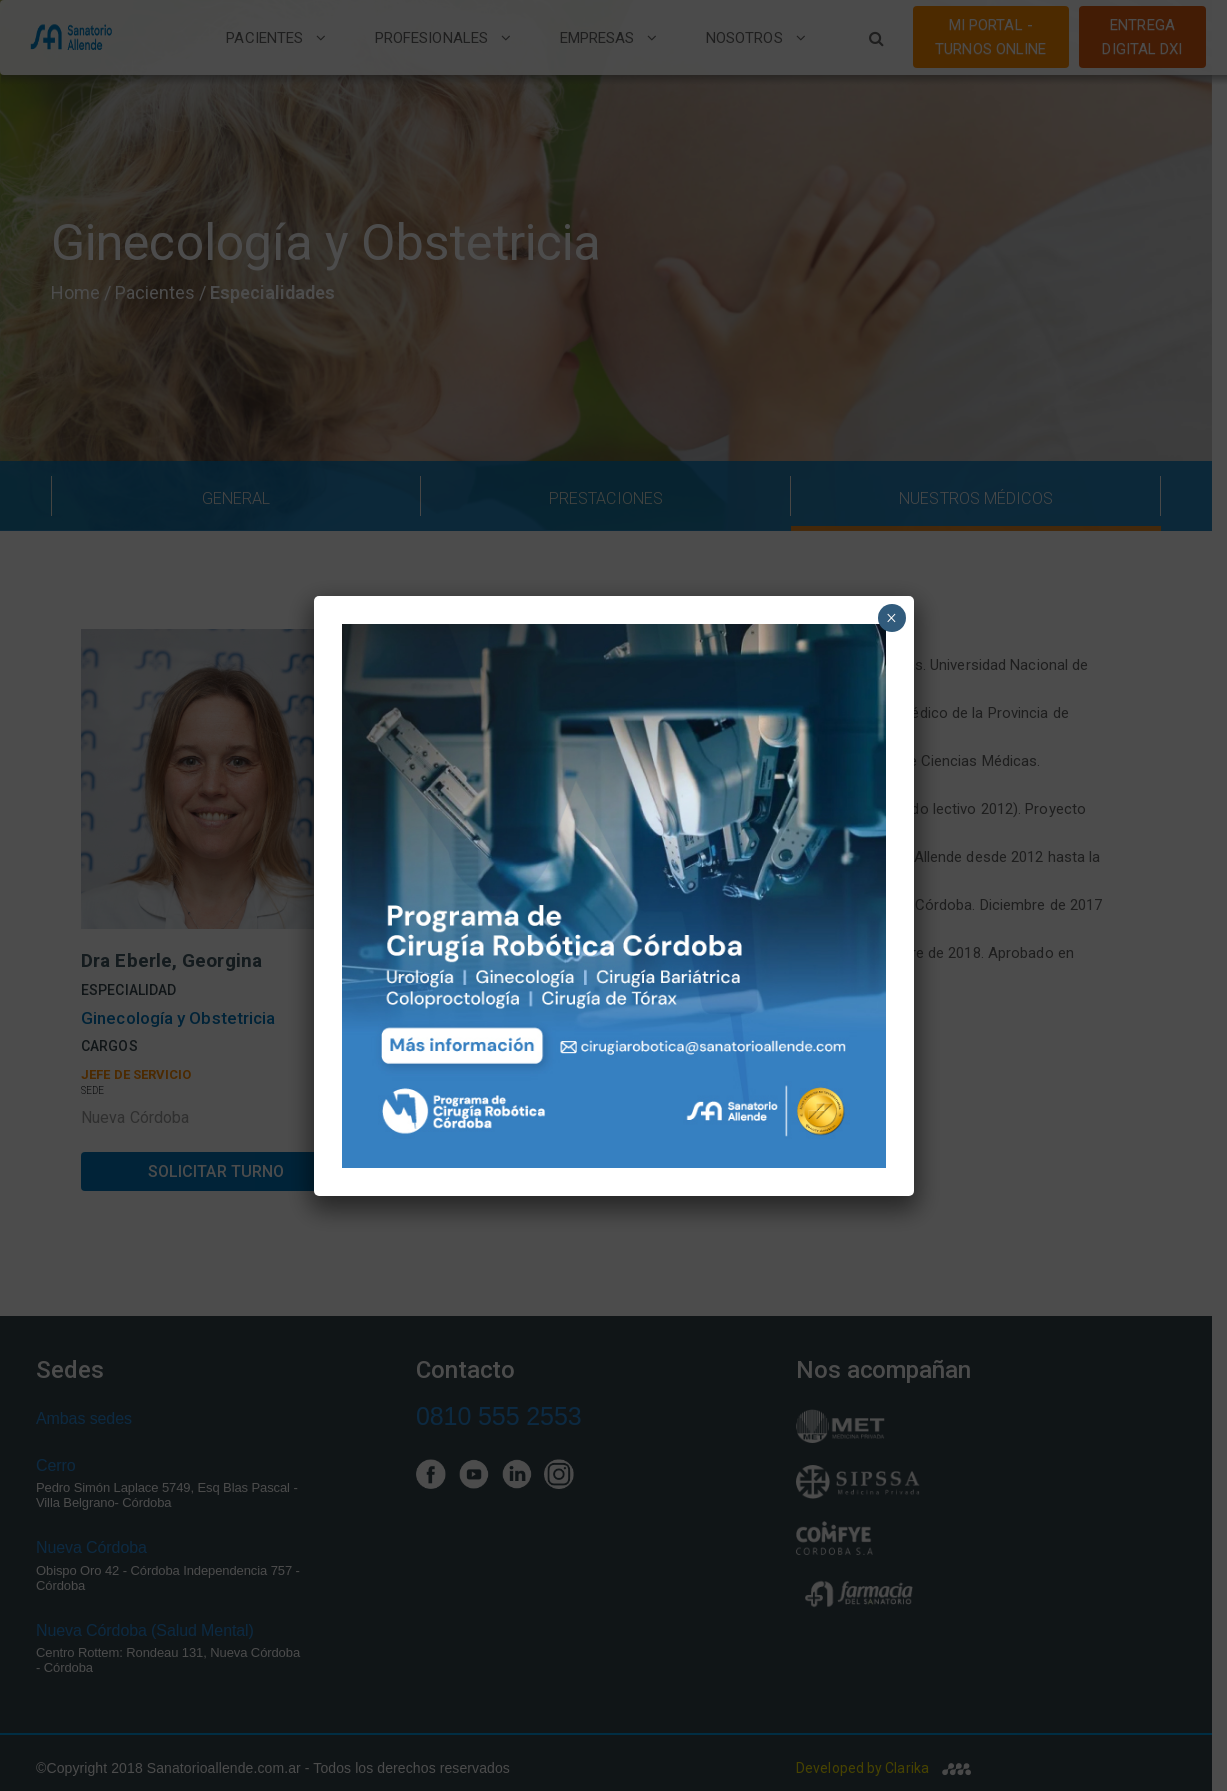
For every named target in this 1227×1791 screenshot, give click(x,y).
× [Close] (891, 618)
